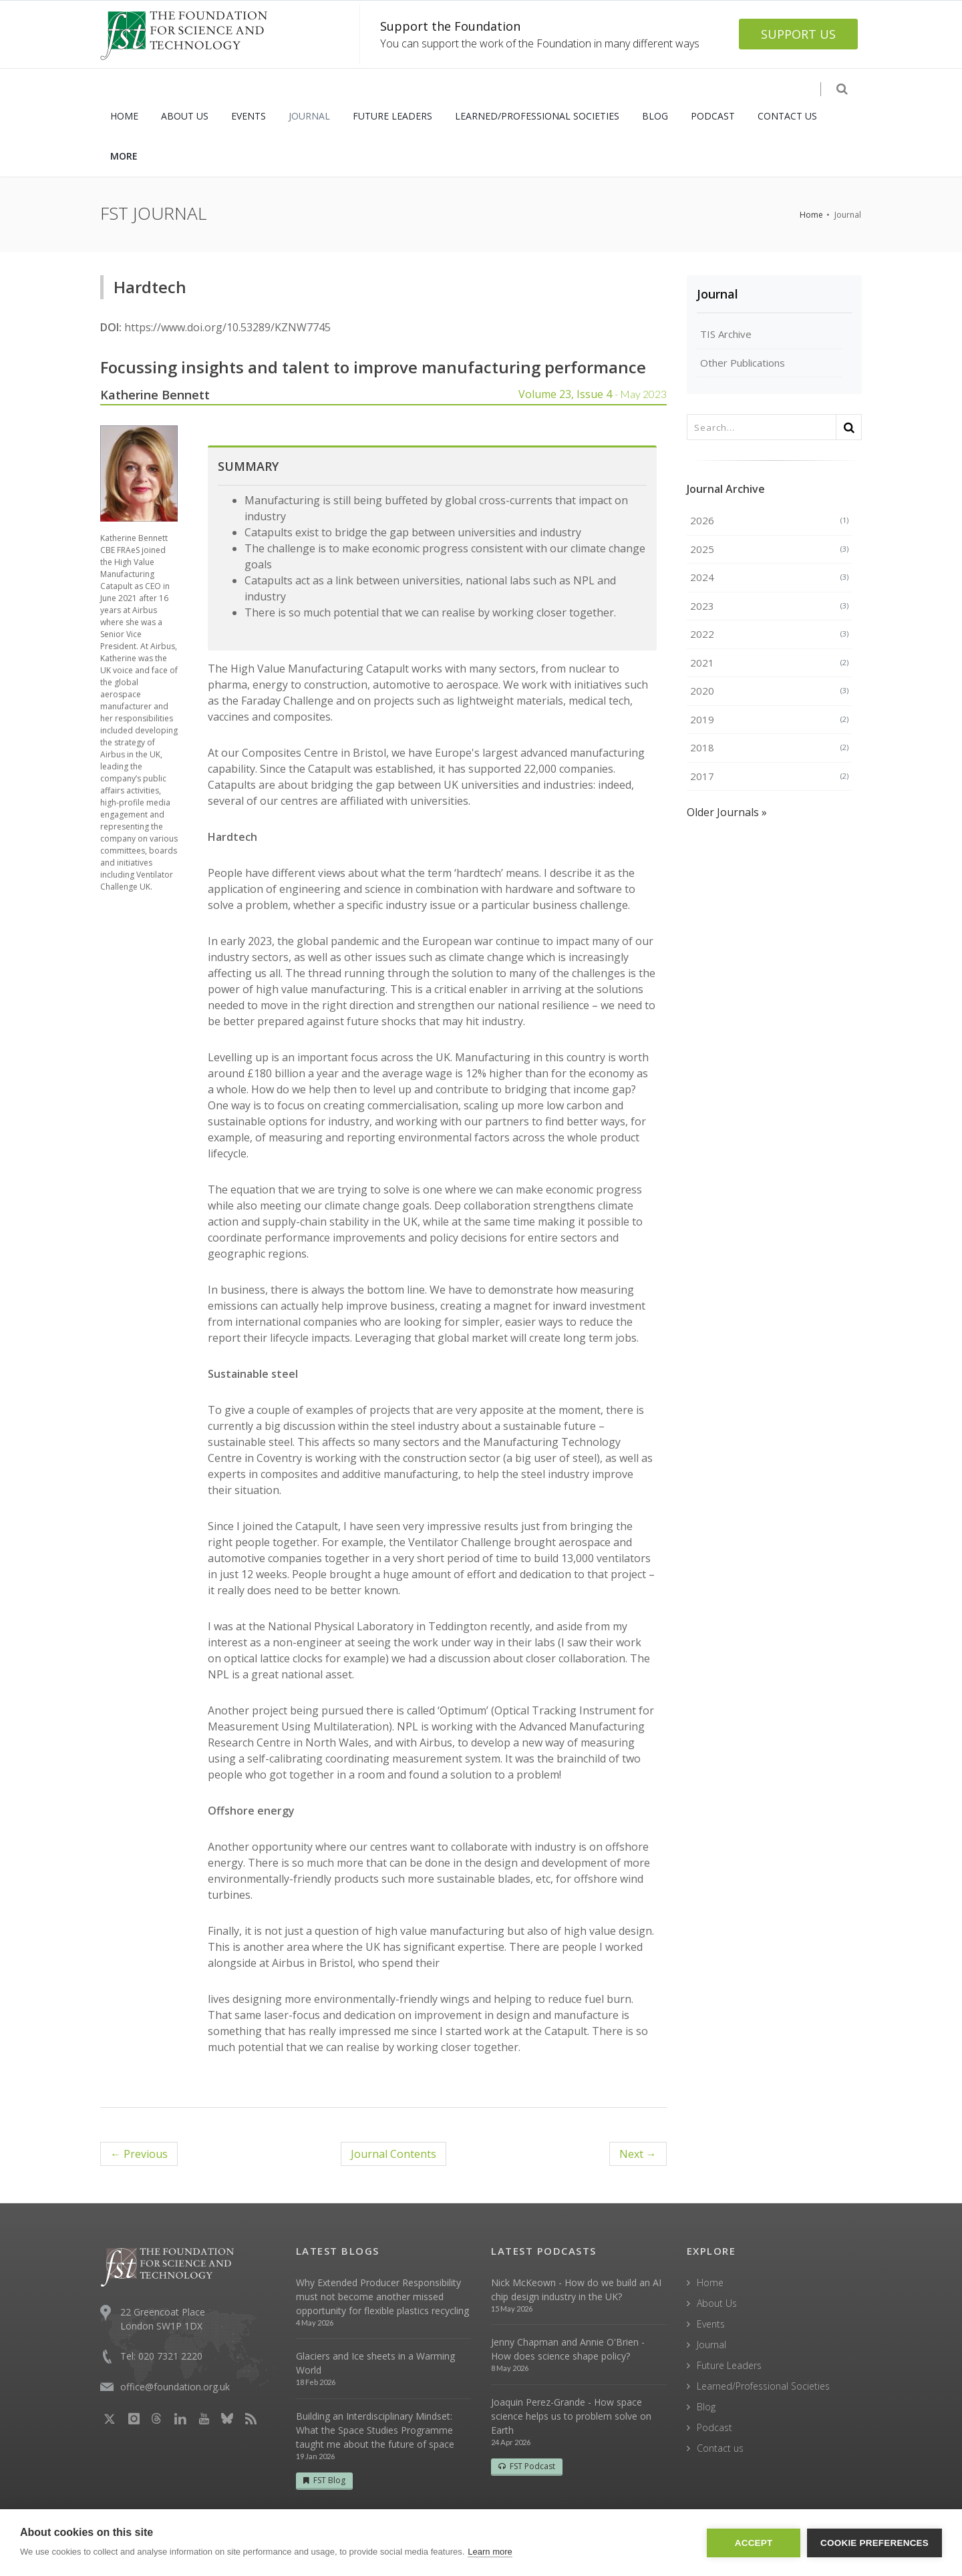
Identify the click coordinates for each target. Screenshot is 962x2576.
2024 (769, 577)
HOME (124, 116)
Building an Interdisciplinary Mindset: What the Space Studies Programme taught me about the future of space (375, 2430)
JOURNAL (309, 116)
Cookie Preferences (874, 2543)
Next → (638, 2154)
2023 (769, 605)
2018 (769, 747)
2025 (769, 549)
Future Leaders (729, 2365)
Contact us (720, 2448)
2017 (769, 776)
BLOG (655, 116)
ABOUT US (184, 116)
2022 (769, 633)
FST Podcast (526, 2466)
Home (811, 214)
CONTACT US (787, 116)
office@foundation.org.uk (175, 2386)
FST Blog (324, 2480)
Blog (706, 2406)
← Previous (139, 2154)
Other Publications (742, 362)
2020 (769, 690)
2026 (769, 520)
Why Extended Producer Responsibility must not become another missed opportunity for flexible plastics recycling (382, 2296)
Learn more (490, 2552)
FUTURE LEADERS (392, 116)
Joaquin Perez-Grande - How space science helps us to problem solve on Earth (571, 2416)
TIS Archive (726, 334)
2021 (769, 662)
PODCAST (713, 116)
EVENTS (248, 116)
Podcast (714, 2427)
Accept (754, 2543)
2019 (769, 719)
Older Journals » (727, 812)
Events (711, 2324)
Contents (393, 2154)
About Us (717, 2303)
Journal (717, 294)
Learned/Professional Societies (763, 2386)
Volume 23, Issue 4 (592, 394)
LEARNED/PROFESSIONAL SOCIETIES (537, 116)
